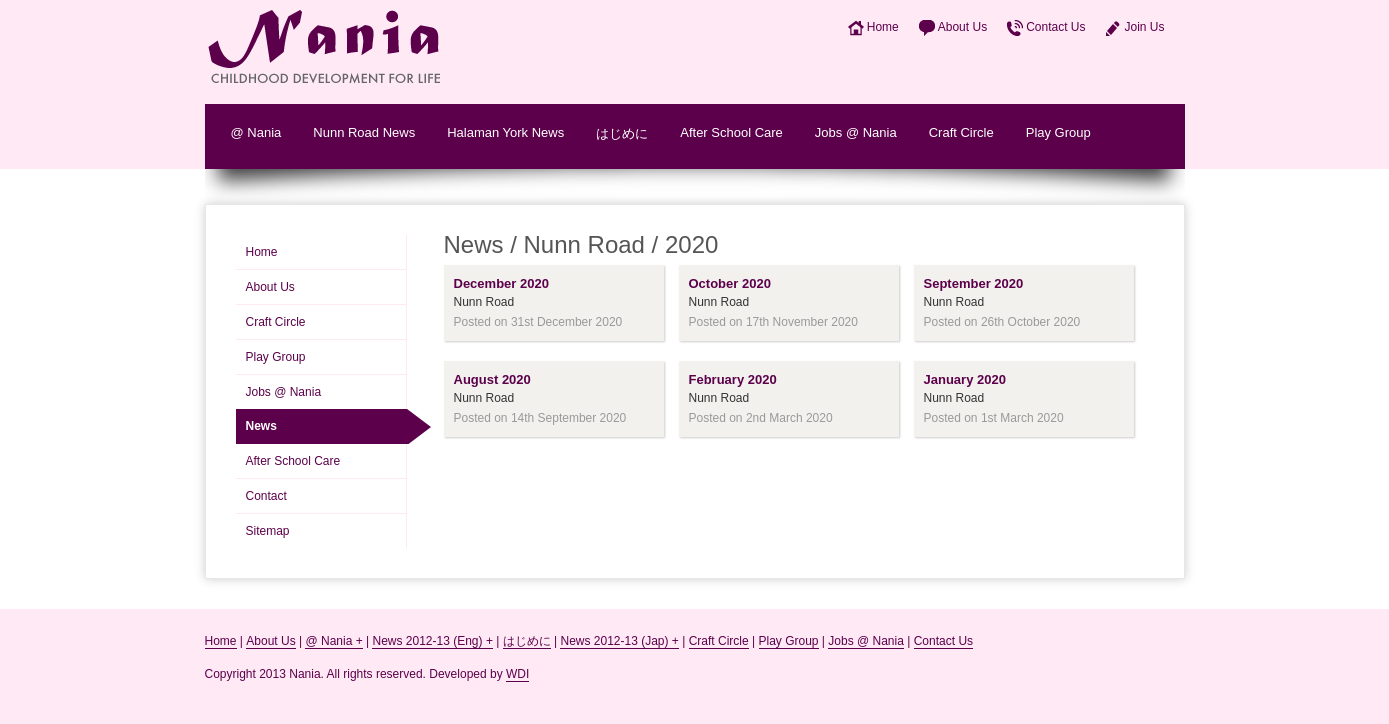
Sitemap (268, 531)
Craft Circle (961, 132)
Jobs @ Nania (856, 132)
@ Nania (256, 132)
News (261, 426)
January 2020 (965, 379)
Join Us (1144, 27)
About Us (962, 27)
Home (883, 27)
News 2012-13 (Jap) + (619, 641)
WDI (517, 674)
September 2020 (974, 283)
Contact (266, 496)
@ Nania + (333, 641)
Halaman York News (505, 132)
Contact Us (1055, 27)
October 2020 (730, 283)
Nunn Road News (364, 132)
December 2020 (501, 283)
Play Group (1058, 132)
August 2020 (492, 379)
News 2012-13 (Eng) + (432, 641)
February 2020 (733, 379)
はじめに (622, 133)
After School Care (731, 132)
